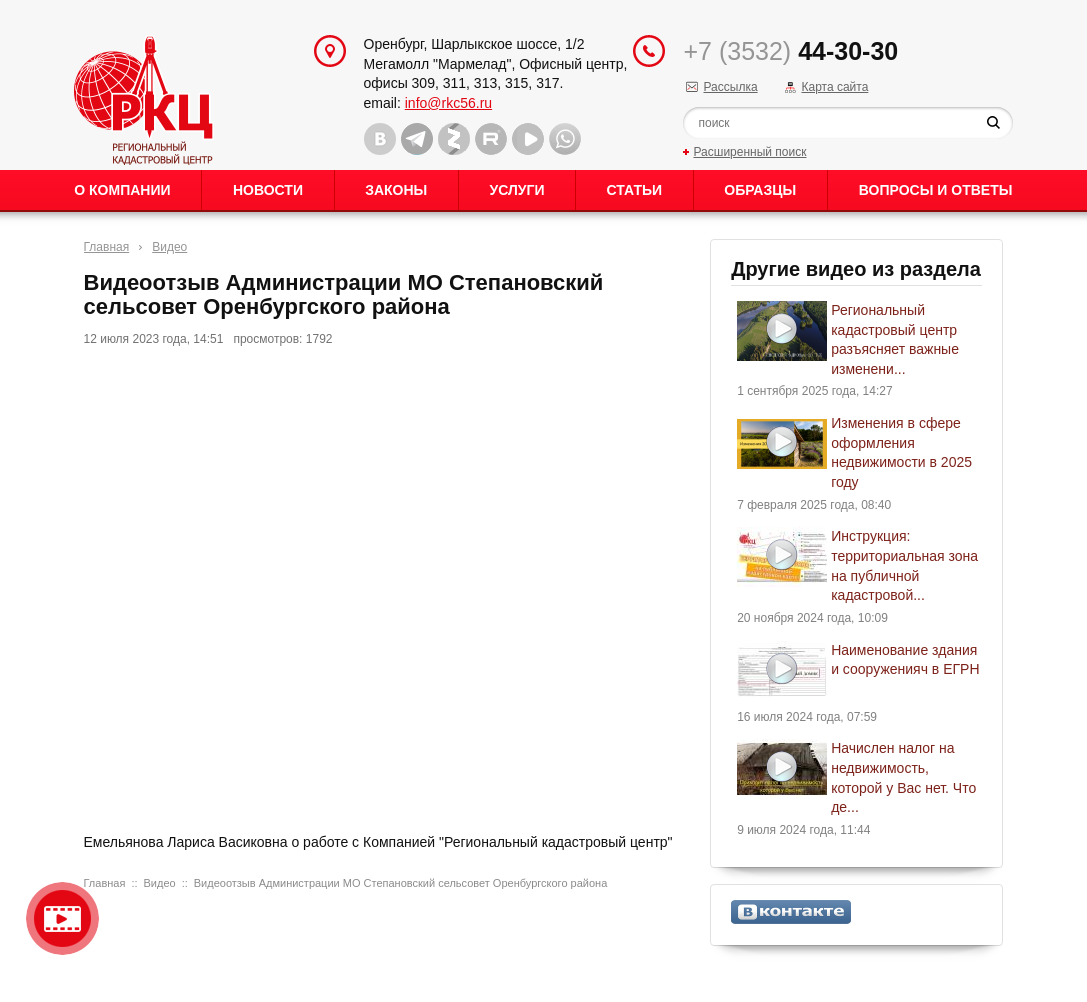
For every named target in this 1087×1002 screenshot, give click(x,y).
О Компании (122, 190)
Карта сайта (834, 87)
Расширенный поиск (749, 152)
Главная (107, 247)
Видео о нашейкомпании (62, 918)
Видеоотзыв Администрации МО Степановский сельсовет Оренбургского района (400, 883)
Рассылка (730, 87)
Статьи (635, 190)
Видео (169, 247)
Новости (268, 190)
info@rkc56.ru (448, 103)
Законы (396, 190)
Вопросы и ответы (936, 190)
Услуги (516, 190)
